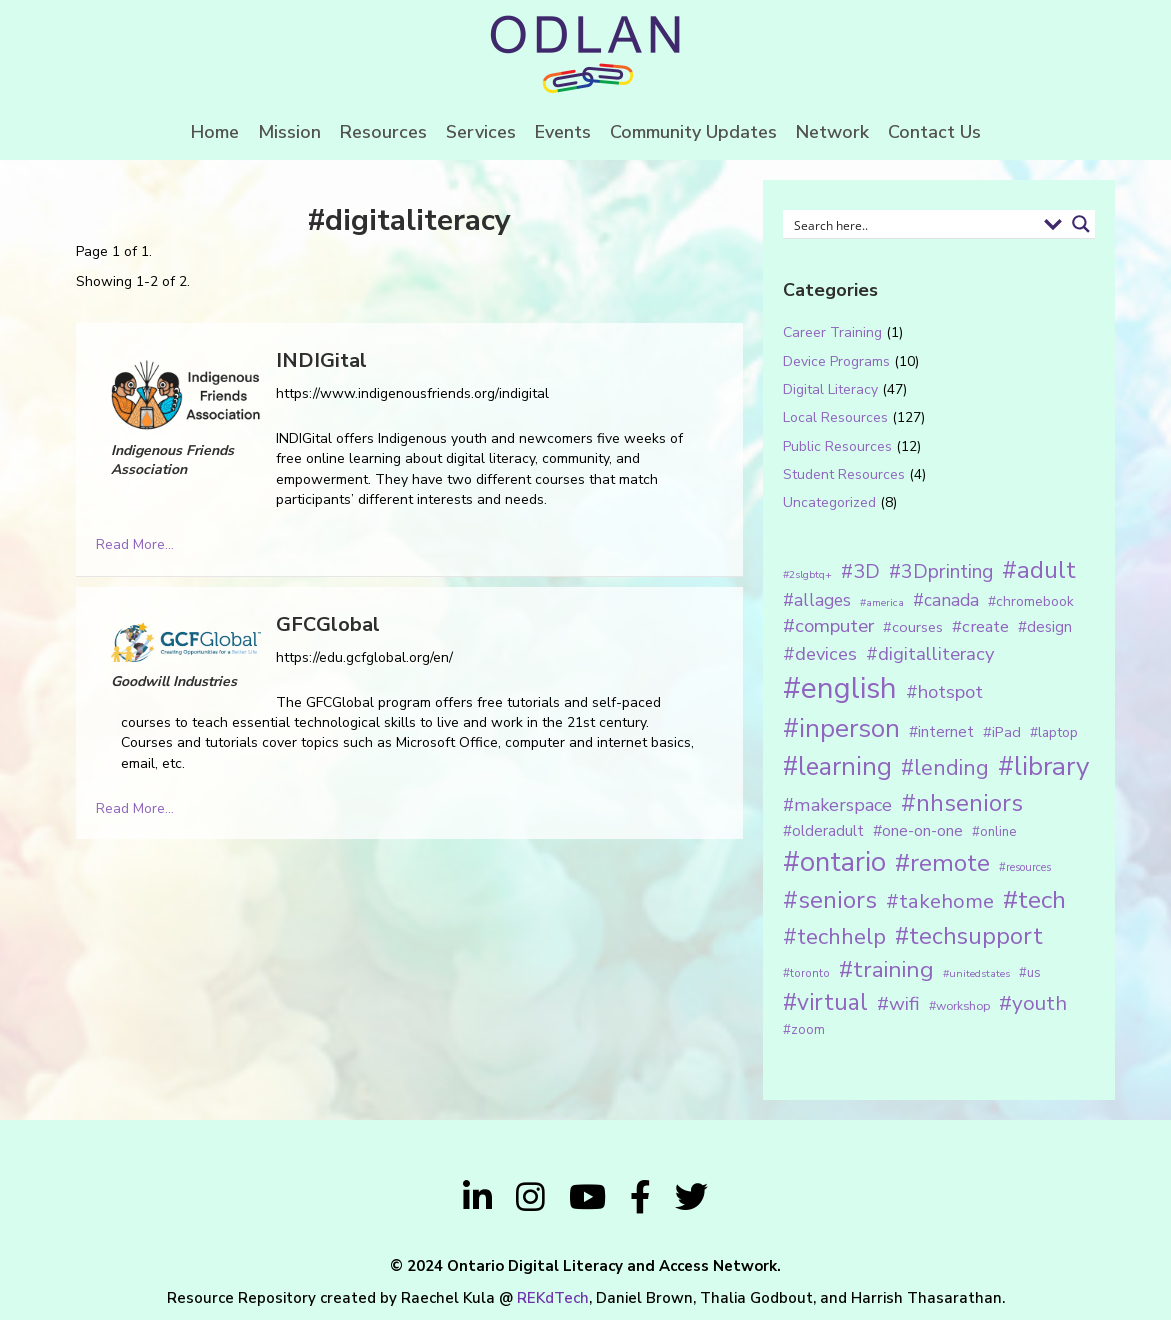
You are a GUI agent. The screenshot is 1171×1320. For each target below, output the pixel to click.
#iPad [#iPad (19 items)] (1002, 732)
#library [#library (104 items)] (1043, 766)
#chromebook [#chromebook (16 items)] (1031, 601)
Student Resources (844, 474)
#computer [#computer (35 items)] (828, 626)
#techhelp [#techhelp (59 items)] (834, 936)
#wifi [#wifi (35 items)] (898, 1004)
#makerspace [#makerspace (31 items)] (837, 805)
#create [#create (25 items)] (980, 626)
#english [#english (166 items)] (840, 688)
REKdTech (553, 1298)
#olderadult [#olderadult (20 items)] (823, 831)
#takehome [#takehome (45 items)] (940, 901)
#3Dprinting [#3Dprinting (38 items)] (941, 571)
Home (215, 132)
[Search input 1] (912, 224)
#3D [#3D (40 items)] (860, 571)
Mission (289, 132)
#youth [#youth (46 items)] (1033, 1003)
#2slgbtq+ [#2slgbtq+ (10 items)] (807, 574)
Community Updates (693, 132)
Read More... (135, 544)
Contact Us (934, 132)
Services (481, 132)
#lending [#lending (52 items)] (945, 768)
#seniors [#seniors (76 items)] (830, 900)
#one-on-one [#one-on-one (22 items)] (918, 831)
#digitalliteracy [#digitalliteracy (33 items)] (930, 653)
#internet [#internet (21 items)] (941, 731)
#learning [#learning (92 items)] (837, 766)
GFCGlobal (328, 624)
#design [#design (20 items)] (1045, 627)
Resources (383, 132)
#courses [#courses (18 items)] (913, 627)
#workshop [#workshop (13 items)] (959, 1005)
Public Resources (837, 446)
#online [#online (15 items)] (994, 832)
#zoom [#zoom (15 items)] (804, 1030)
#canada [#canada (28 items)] (946, 600)
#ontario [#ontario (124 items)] (834, 862)
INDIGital (321, 360)
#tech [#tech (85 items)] (1034, 900)
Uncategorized (829, 502)
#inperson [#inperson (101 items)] (841, 728)
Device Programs (836, 361)
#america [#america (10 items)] (882, 602)
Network (832, 132)
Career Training (832, 332)
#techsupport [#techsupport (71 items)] (969, 936)
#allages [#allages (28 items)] (817, 600)
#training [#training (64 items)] (886, 969)
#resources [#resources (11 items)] (1025, 867)
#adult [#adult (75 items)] (1039, 570)
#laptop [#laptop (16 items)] (1054, 732)
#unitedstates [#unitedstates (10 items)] (976, 973)
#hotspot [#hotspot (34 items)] (944, 692)
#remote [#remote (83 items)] (942, 863)
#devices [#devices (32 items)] (820, 654)
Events (563, 132)
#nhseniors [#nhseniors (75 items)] (962, 803)
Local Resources (835, 417)
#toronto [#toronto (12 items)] (806, 973)
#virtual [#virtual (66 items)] (825, 1002)
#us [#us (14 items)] (1030, 973)
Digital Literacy (830, 389)
